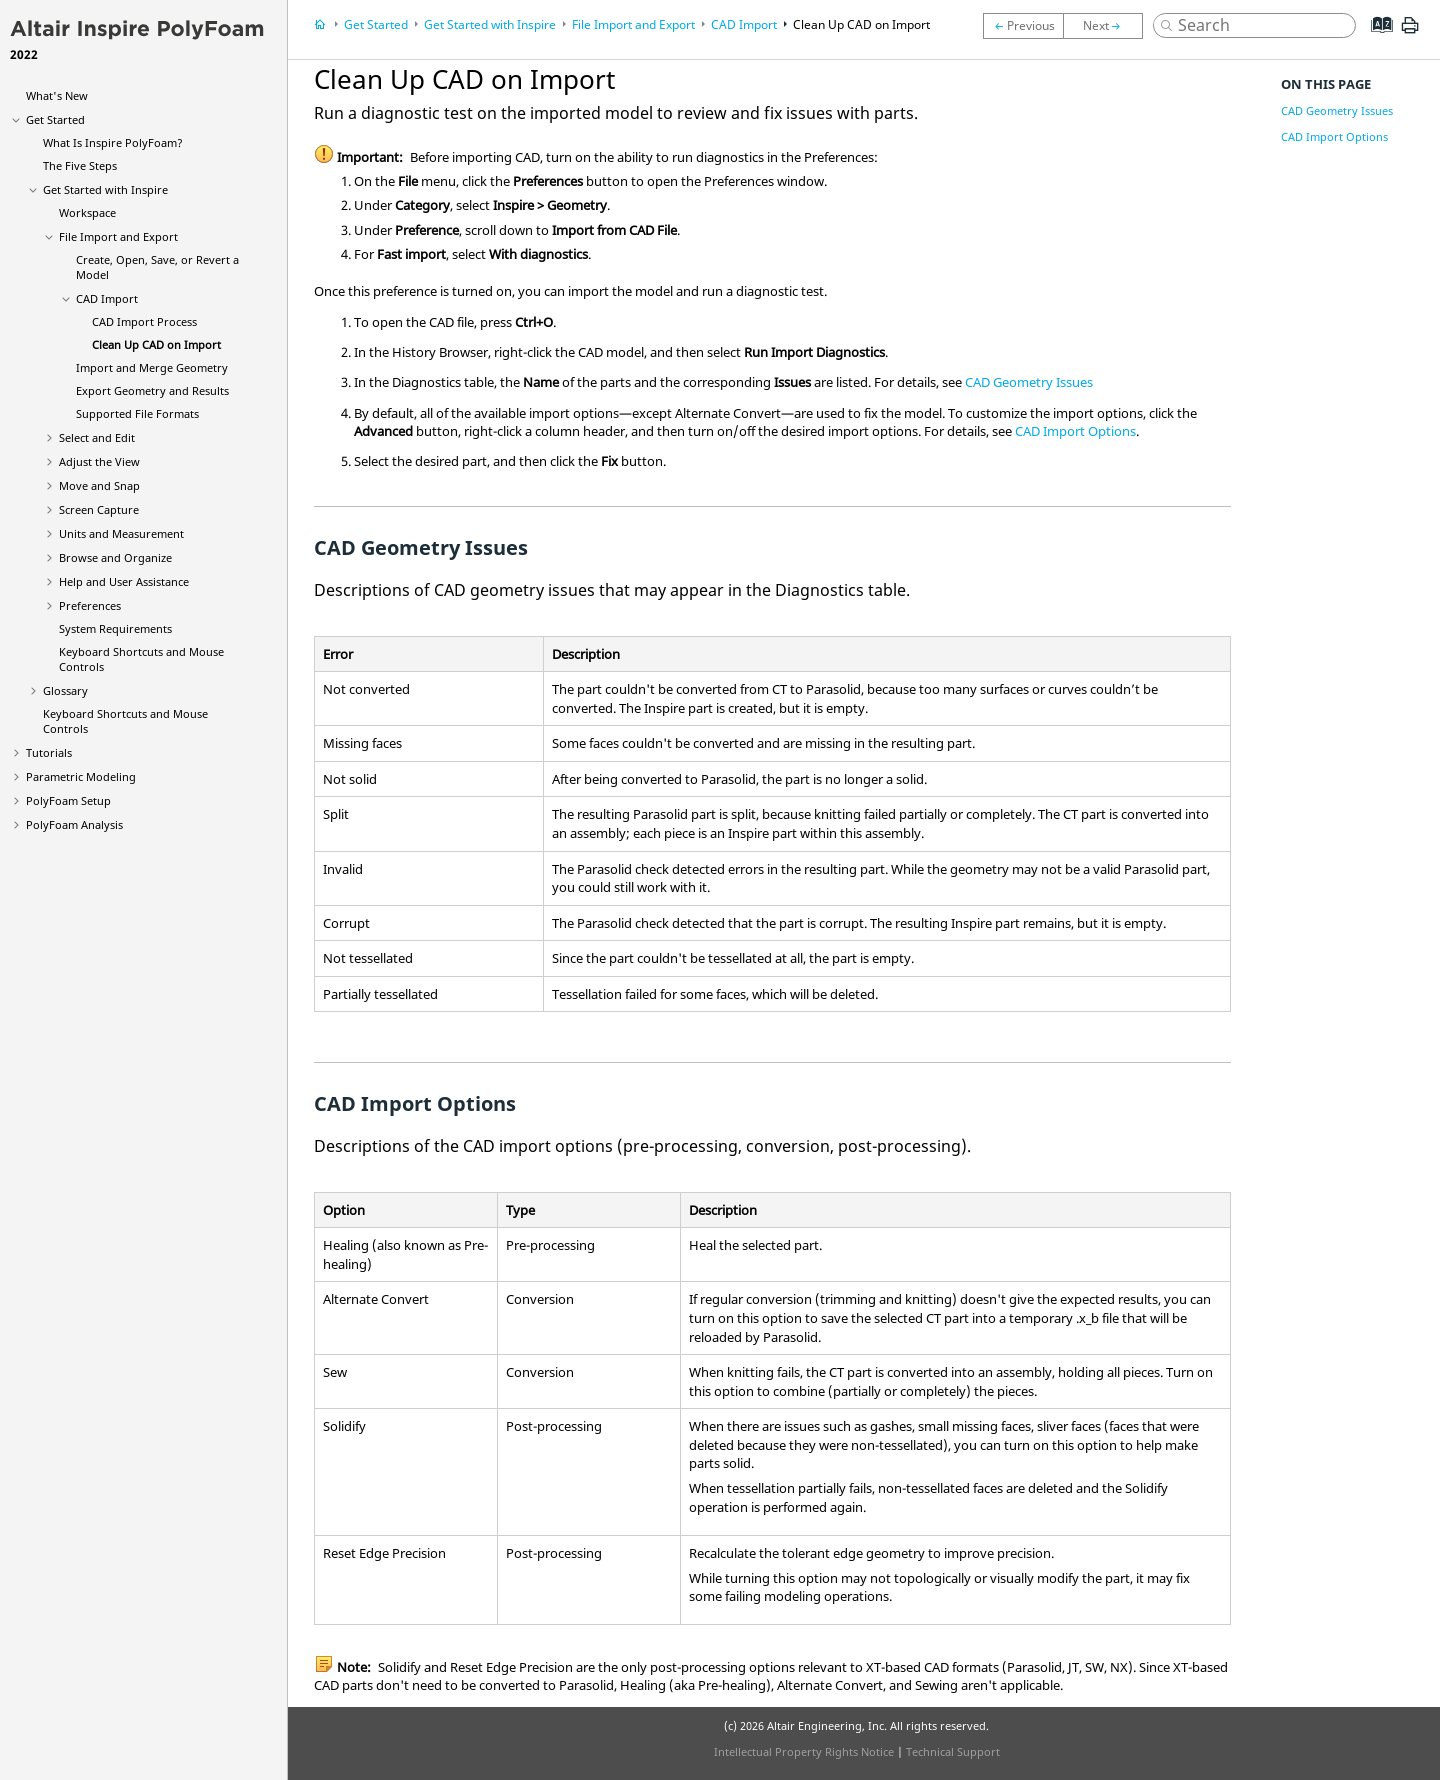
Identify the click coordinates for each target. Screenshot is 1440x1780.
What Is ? (113, 142)
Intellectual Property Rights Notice (804, 1751)
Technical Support (953, 1751)
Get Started (55, 119)
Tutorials (49, 752)
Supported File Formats (137, 413)
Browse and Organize (115, 557)
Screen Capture (99, 509)
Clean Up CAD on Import (156, 344)
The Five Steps (80, 165)
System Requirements (115, 628)
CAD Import (107, 298)
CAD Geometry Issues (1029, 382)
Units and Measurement (121, 533)
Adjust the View (99, 461)
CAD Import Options (1075, 431)
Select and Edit (97, 437)
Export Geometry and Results (152, 390)
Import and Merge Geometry (152, 367)
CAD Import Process (144, 321)
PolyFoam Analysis (74, 824)
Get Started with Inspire (105, 189)
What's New (57, 95)
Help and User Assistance (124, 581)
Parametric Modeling (81, 776)
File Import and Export (118, 236)
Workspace (87, 212)
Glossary (65, 690)
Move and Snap (99, 485)
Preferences (90, 605)
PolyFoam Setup (68, 800)
